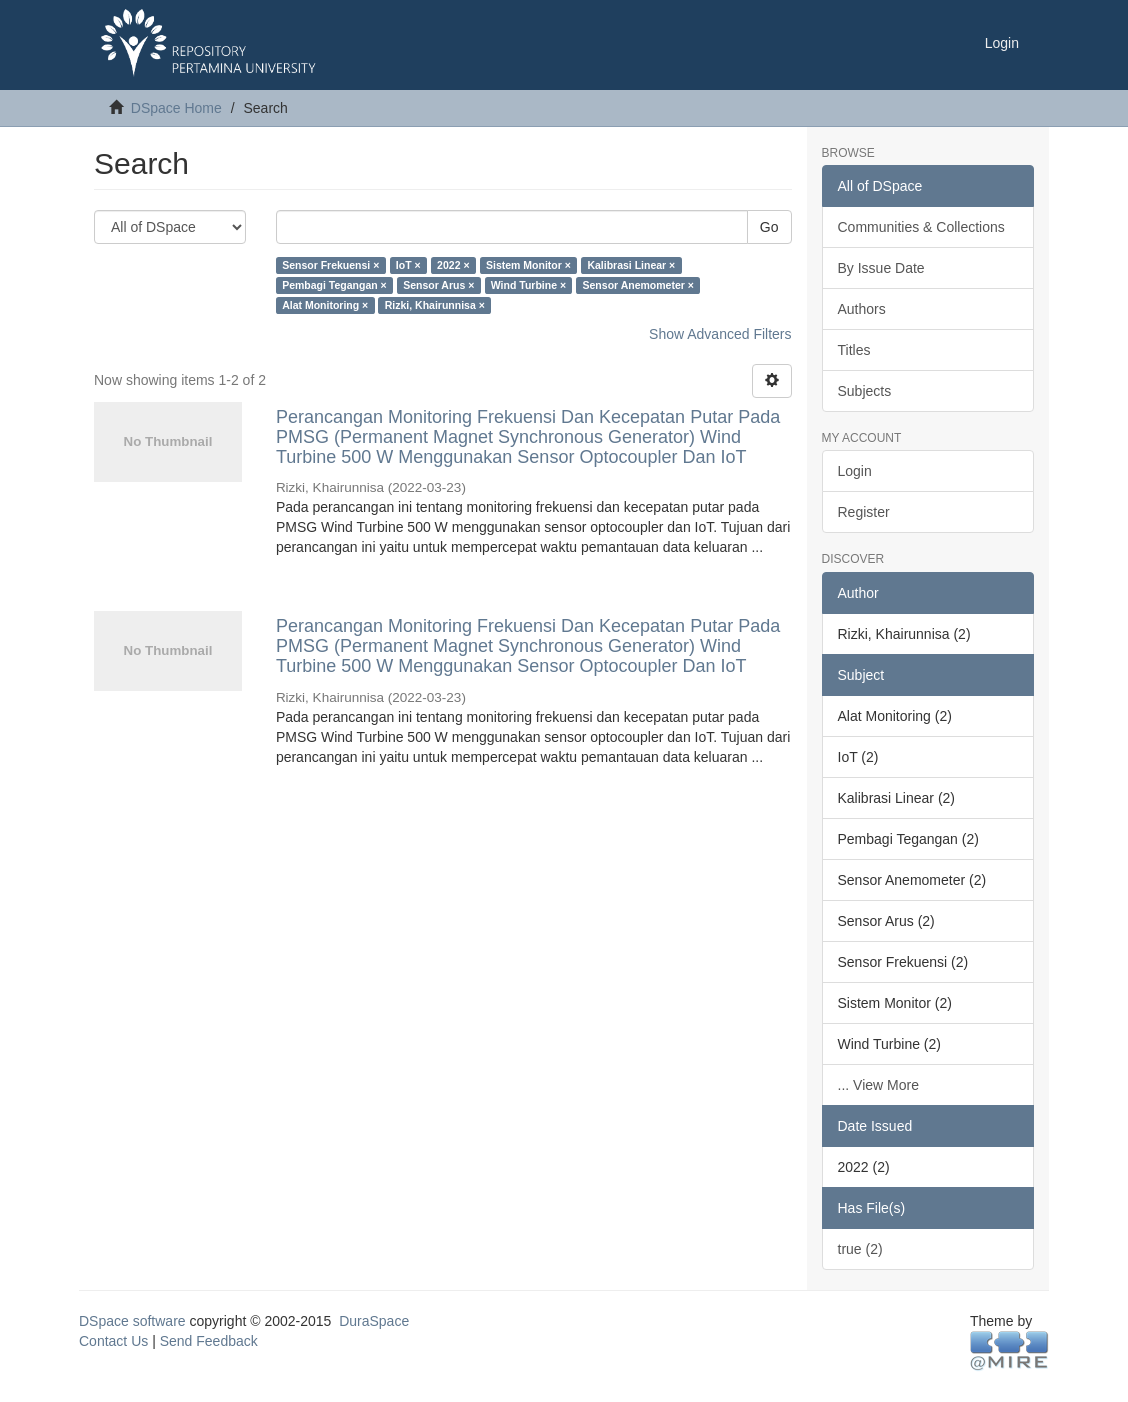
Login (855, 471)
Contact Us (113, 1341)
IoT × (408, 265)
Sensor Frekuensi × (330, 265)
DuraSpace (374, 1321)
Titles (854, 350)
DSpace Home (176, 108)
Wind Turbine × (528, 285)
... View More (878, 1085)
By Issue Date (881, 268)
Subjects (865, 391)
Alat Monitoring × (325, 305)
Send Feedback (209, 1341)
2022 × (453, 265)
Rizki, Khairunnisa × (435, 305)
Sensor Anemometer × (638, 285)
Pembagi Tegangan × (334, 285)
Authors (862, 309)
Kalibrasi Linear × (631, 265)
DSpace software (132, 1321)
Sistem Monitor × (528, 265)
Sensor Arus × (438, 285)
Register (864, 512)
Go (769, 227)
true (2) (860, 1249)
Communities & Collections (921, 227)
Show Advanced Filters (720, 334)
